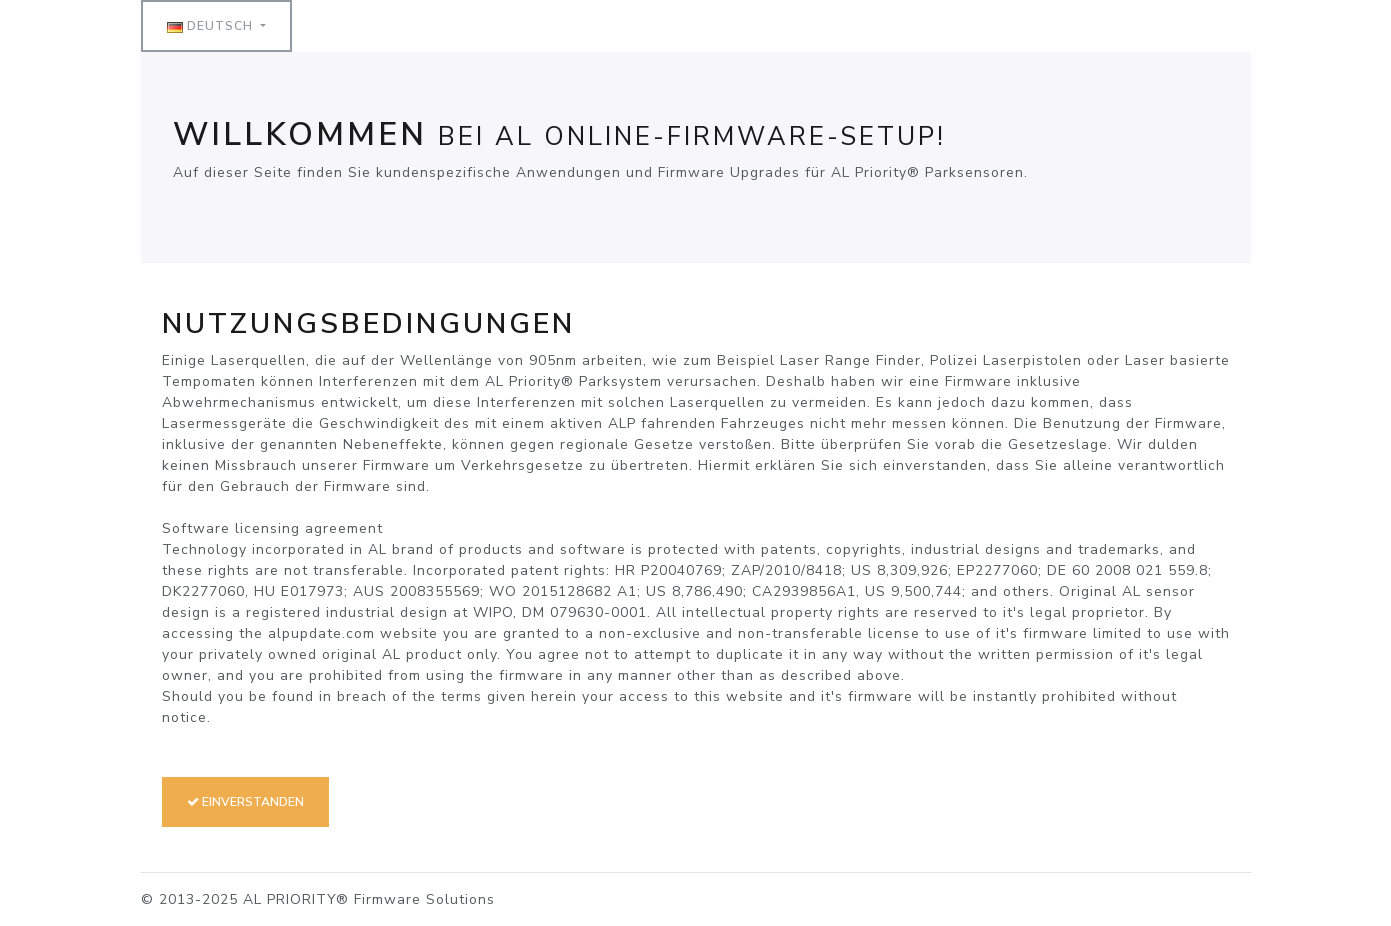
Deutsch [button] (212, 26)
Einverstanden (245, 802)
